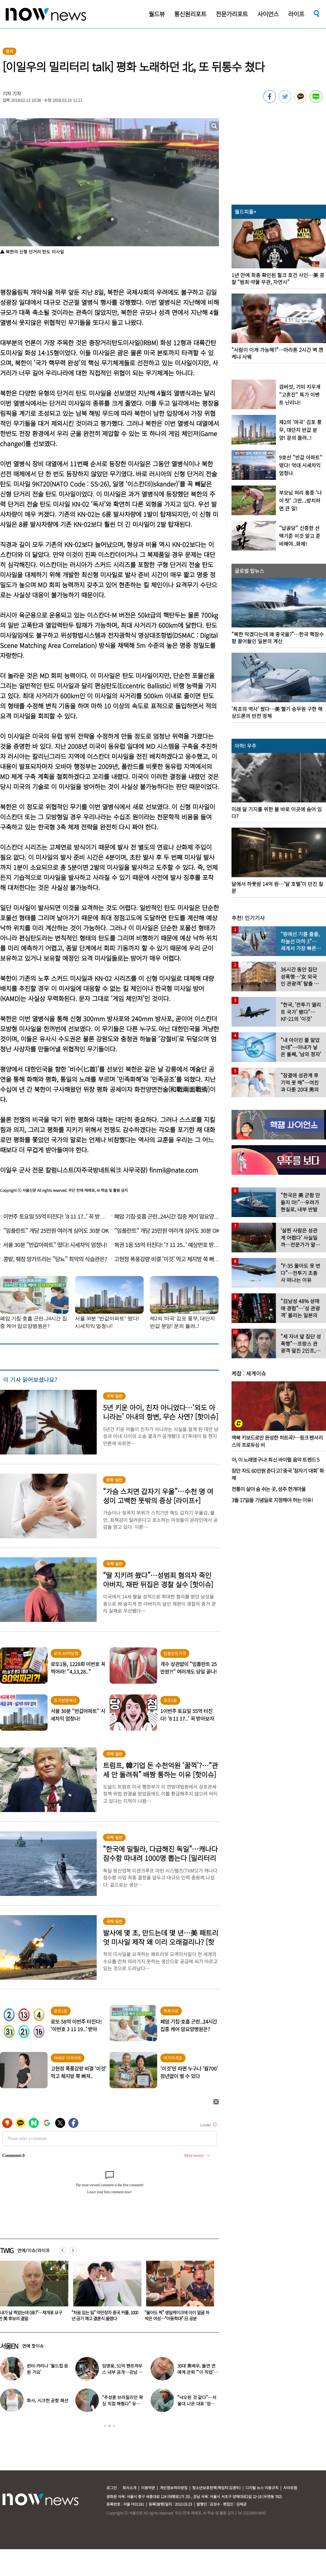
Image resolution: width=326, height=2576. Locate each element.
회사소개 (129, 2487)
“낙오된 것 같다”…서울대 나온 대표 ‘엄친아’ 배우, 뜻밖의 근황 (196, 2403)
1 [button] (105, 2426)
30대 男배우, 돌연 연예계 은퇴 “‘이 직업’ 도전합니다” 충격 (196, 2372)
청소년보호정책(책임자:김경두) (216, 2487)
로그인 (111, 2487)
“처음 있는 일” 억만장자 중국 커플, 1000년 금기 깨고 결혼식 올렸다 (178, 2315)
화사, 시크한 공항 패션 (47, 2400)
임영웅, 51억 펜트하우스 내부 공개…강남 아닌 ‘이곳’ (122, 2372)
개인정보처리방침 (173, 2487)
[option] (104, 2292)
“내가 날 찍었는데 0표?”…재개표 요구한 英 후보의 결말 (103, 2315)
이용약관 (148, 2487)
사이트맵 (290, 2487)
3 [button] (114, 2426)
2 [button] (109, 2426)
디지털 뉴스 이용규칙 (261, 2487)
